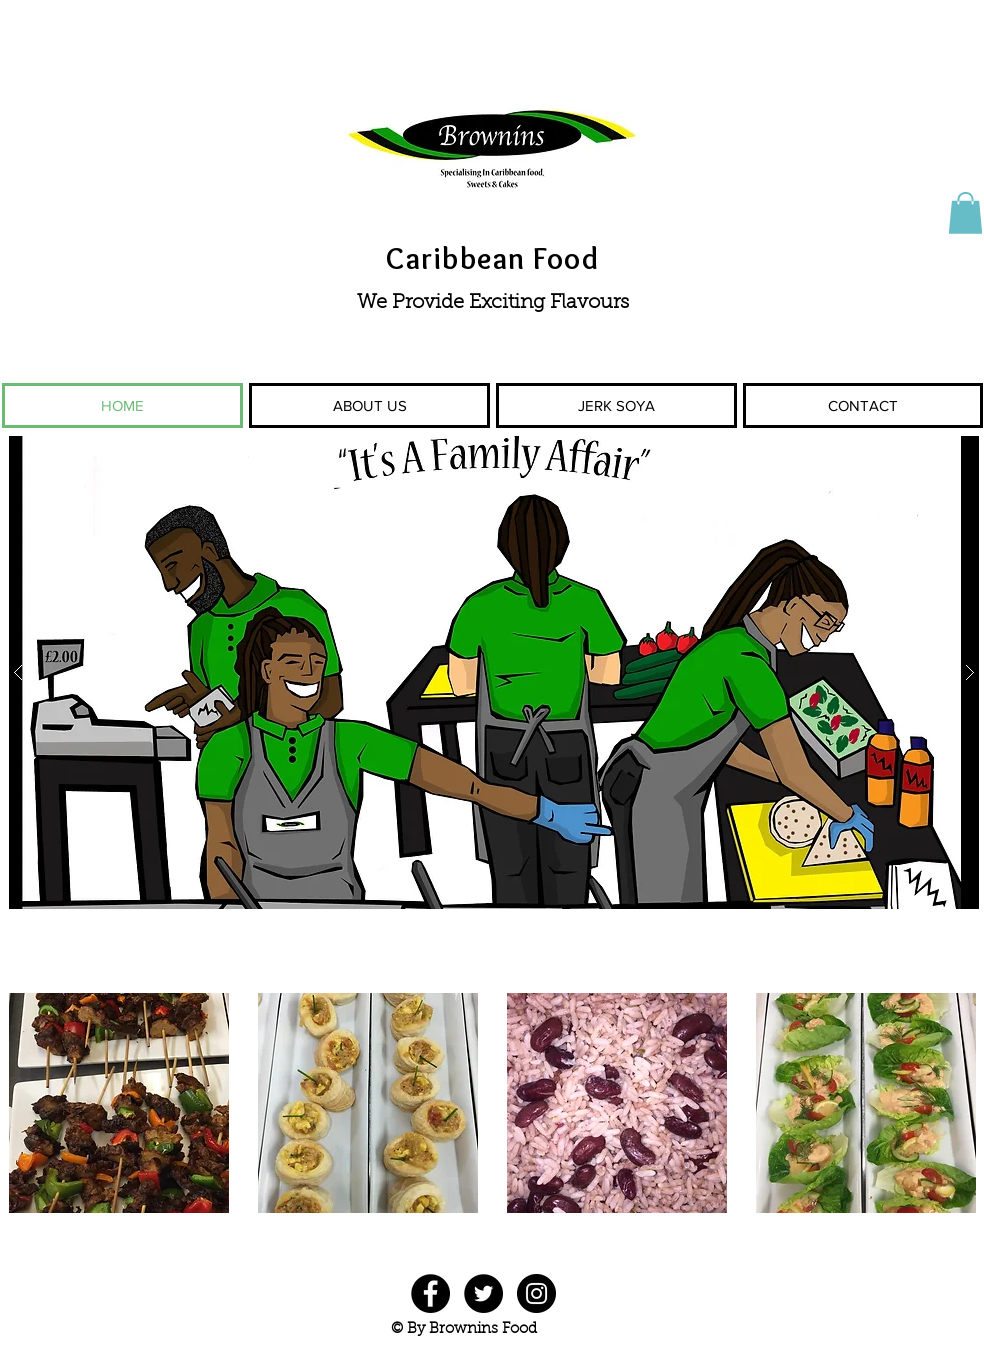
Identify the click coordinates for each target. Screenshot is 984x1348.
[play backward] (27, 1103)
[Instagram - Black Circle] (536, 1293)
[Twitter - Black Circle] (483, 1293)
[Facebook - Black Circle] (430, 1293)
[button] (965, 213)
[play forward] (957, 1103)
